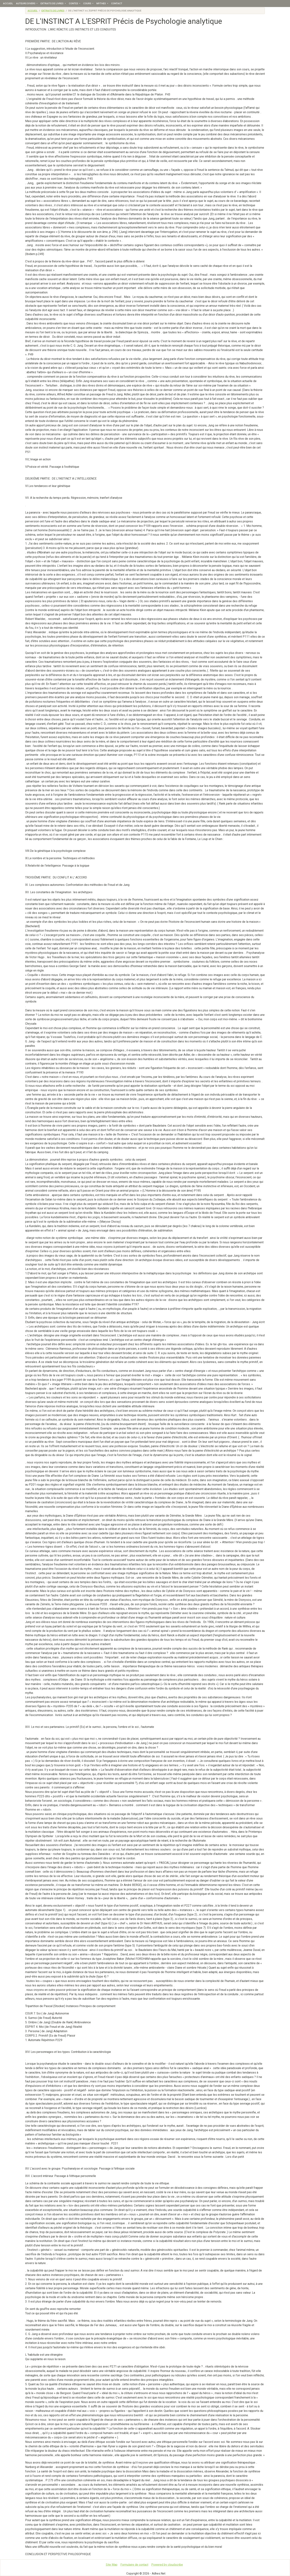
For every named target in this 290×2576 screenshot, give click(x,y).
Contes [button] (74, 3)
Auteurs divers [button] (26, 3)
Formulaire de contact (134, 2564)
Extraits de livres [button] (52, 3)
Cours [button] (87, 3)
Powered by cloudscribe (167, 2564)
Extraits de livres (52, 10)
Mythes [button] (101, 3)
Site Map (111, 2564)
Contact (116, 3)
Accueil (8, 3)
